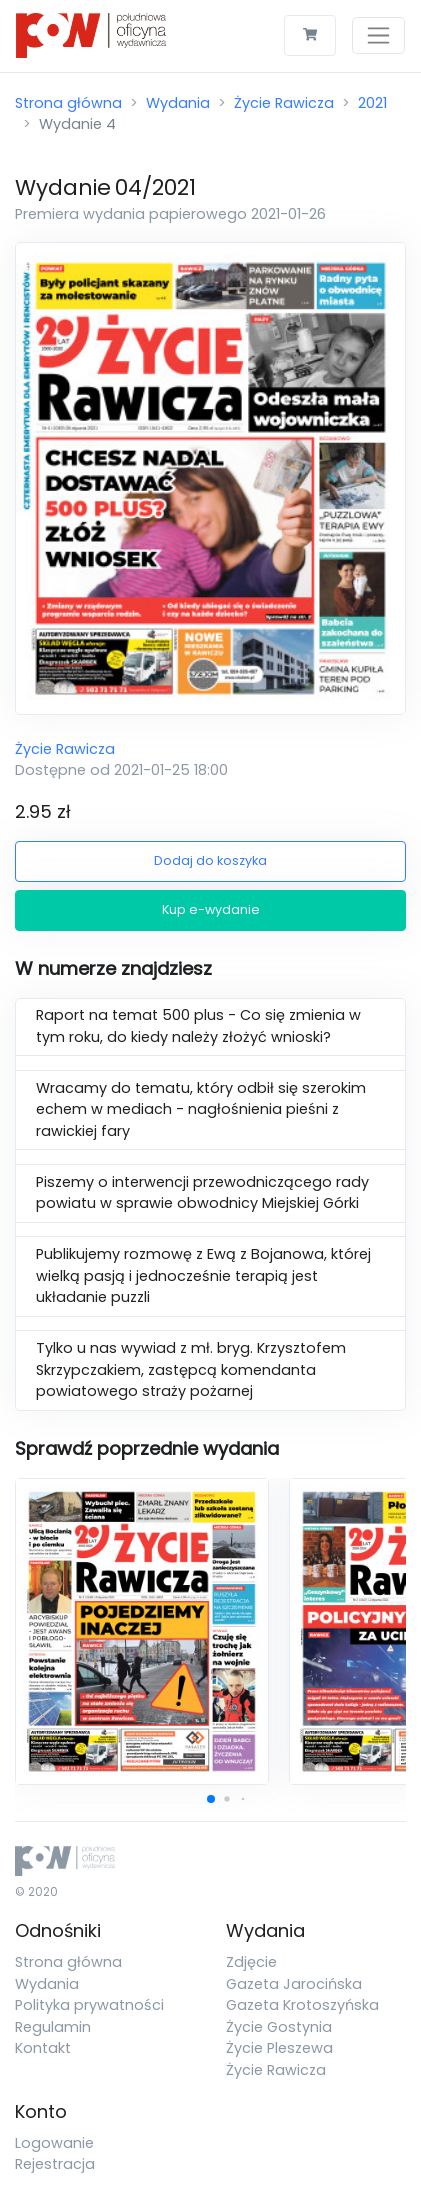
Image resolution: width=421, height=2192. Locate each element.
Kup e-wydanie (211, 909)
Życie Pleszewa (279, 2048)
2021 (372, 103)
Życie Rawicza (284, 103)
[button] (211, 1799)
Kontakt (43, 2048)
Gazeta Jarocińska (294, 1984)
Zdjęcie (251, 1962)
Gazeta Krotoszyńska (302, 2005)
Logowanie (54, 2143)
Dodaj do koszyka (210, 860)
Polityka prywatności (89, 2005)
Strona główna (68, 103)
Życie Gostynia (279, 2027)
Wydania (178, 103)
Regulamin (53, 2027)
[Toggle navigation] (378, 35)
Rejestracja (55, 2164)
